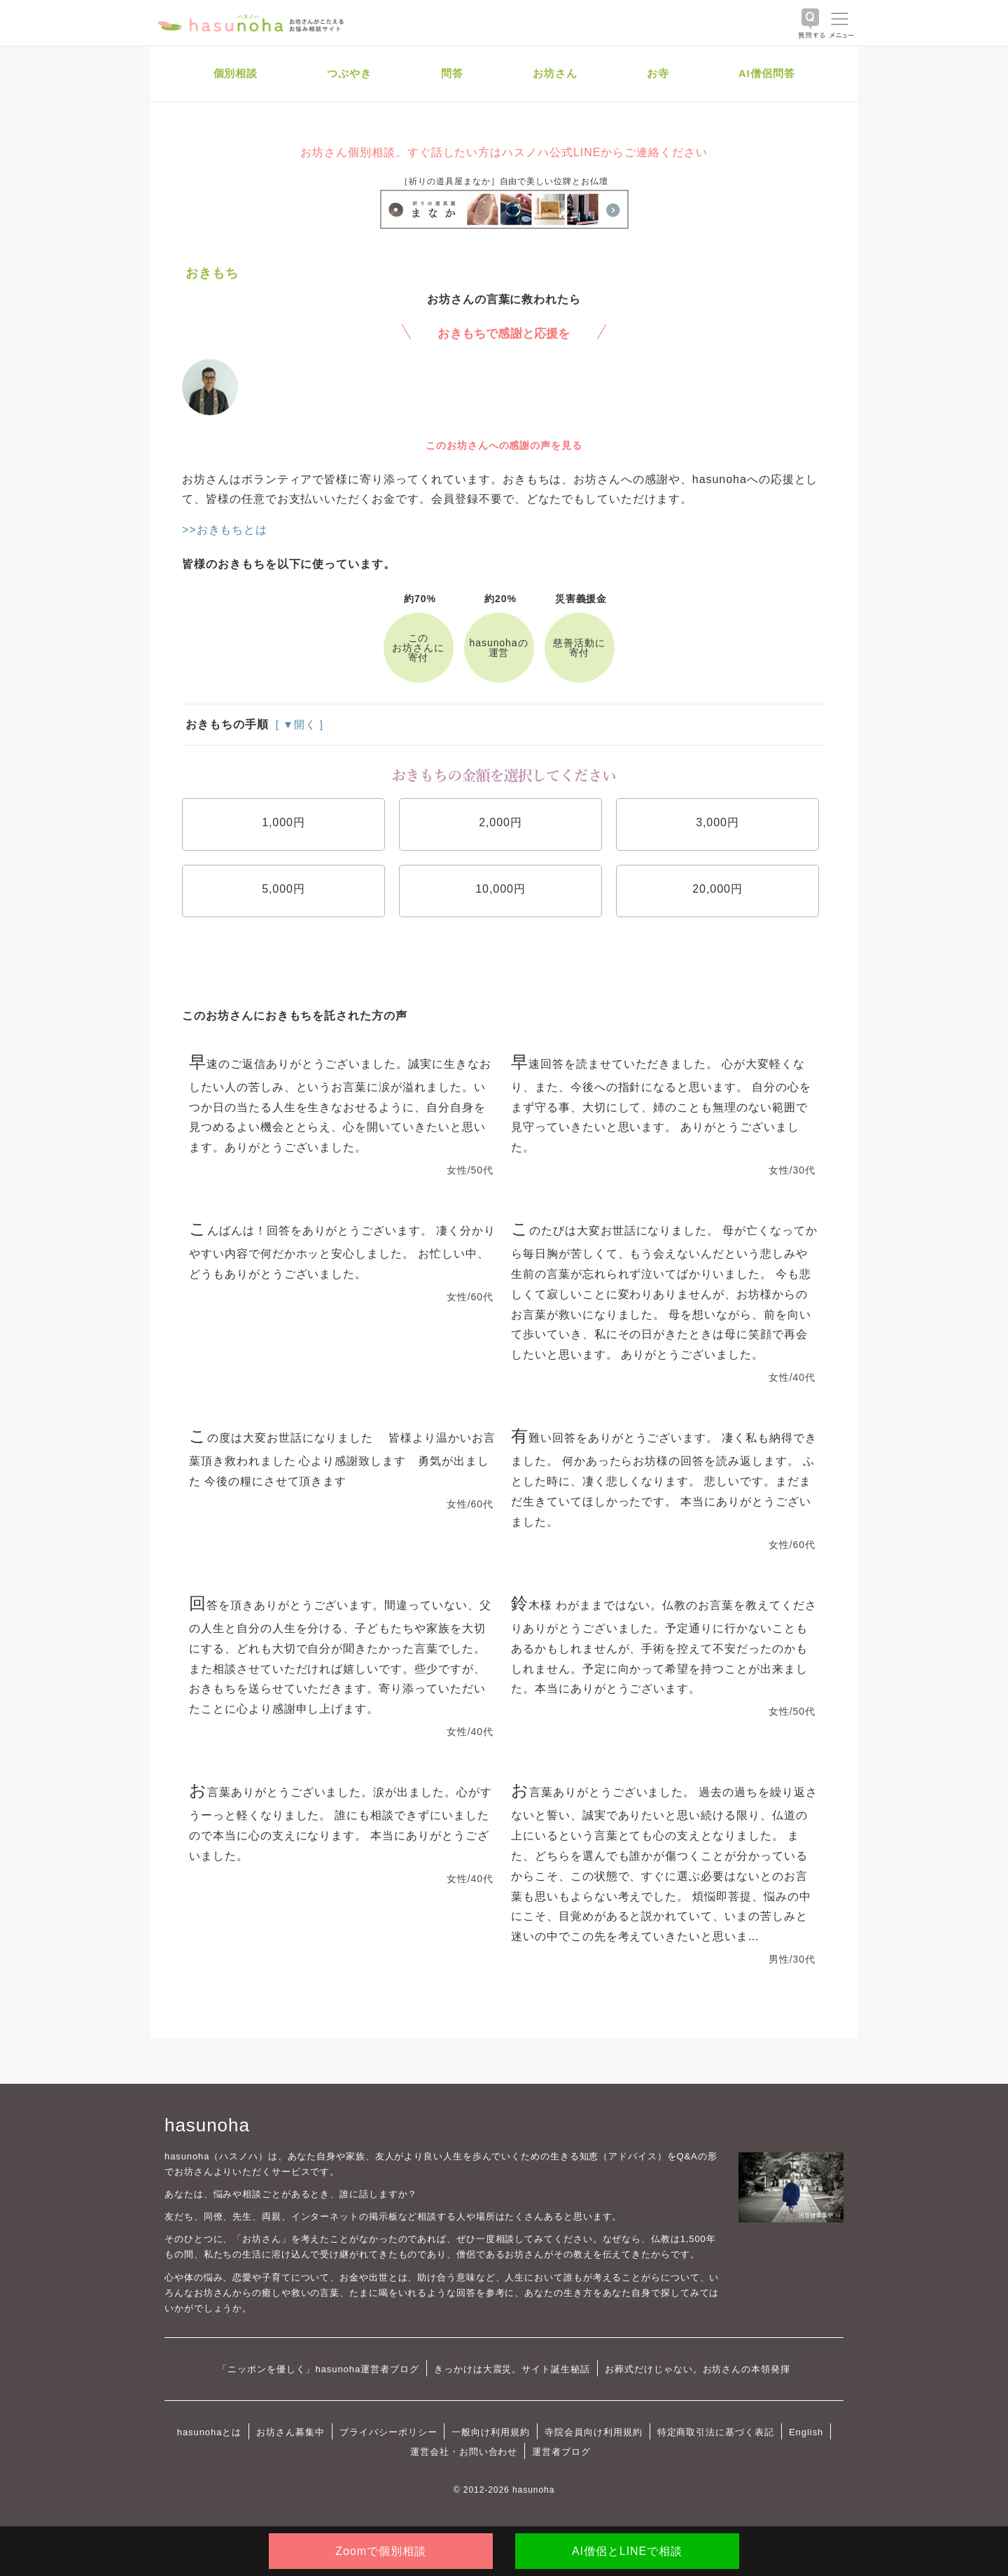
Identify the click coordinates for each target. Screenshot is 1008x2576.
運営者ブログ (561, 2451)
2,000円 (500, 822)
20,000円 (717, 889)
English (806, 2432)
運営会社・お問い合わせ (463, 2451)
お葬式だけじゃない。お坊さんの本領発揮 (697, 2369)
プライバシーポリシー (389, 2432)
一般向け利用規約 (490, 2432)
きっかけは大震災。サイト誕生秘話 (512, 2369)
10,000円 (500, 889)
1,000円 (283, 822)
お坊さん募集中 (290, 2432)
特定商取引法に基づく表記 (715, 2432)
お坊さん (555, 73)
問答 (452, 73)
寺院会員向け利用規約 (594, 2432)
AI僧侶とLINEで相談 (627, 2551)
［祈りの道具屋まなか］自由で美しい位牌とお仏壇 (504, 181)
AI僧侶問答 (766, 73)
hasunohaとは (209, 2432)
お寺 (658, 73)
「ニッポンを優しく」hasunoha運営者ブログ (318, 2369)
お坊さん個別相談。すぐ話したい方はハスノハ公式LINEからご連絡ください (504, 152)
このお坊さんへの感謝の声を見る (504, 445)
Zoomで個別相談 (380, 2551)
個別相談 (236, 73)
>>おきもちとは (224, 530)
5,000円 (283, 889)
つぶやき (349, 73)
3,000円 (717, 822)
